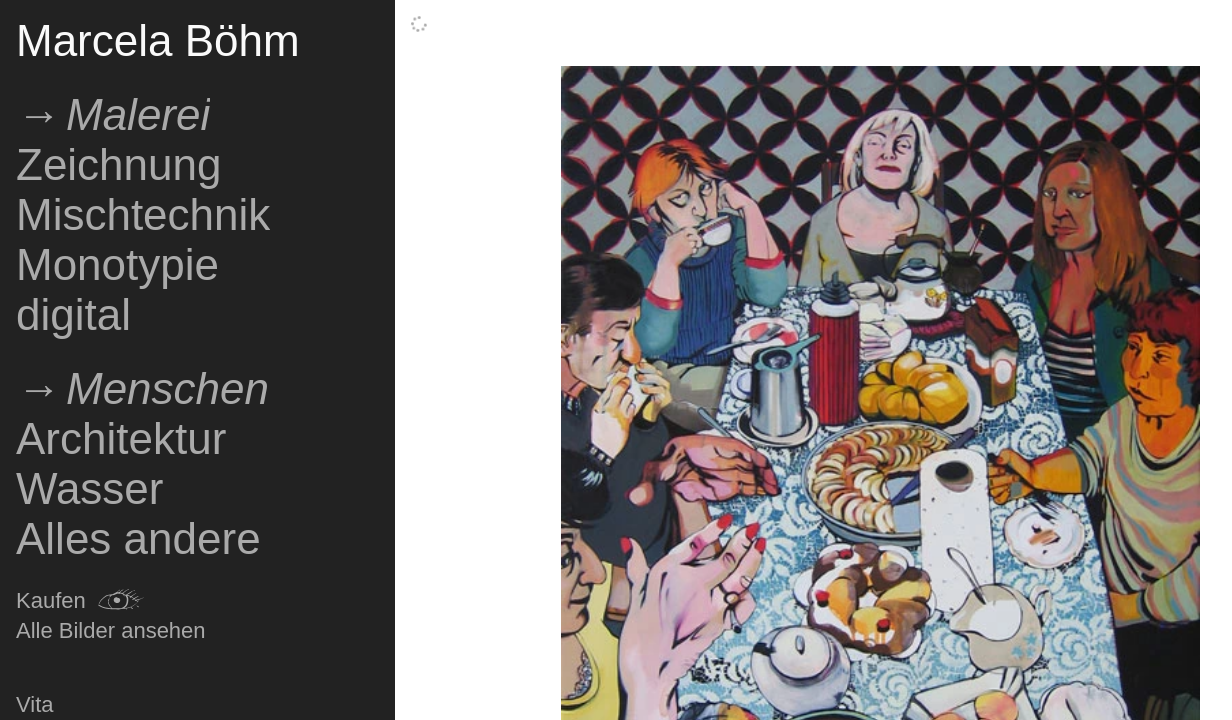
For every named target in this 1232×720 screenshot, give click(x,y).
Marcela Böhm (158, 40)
